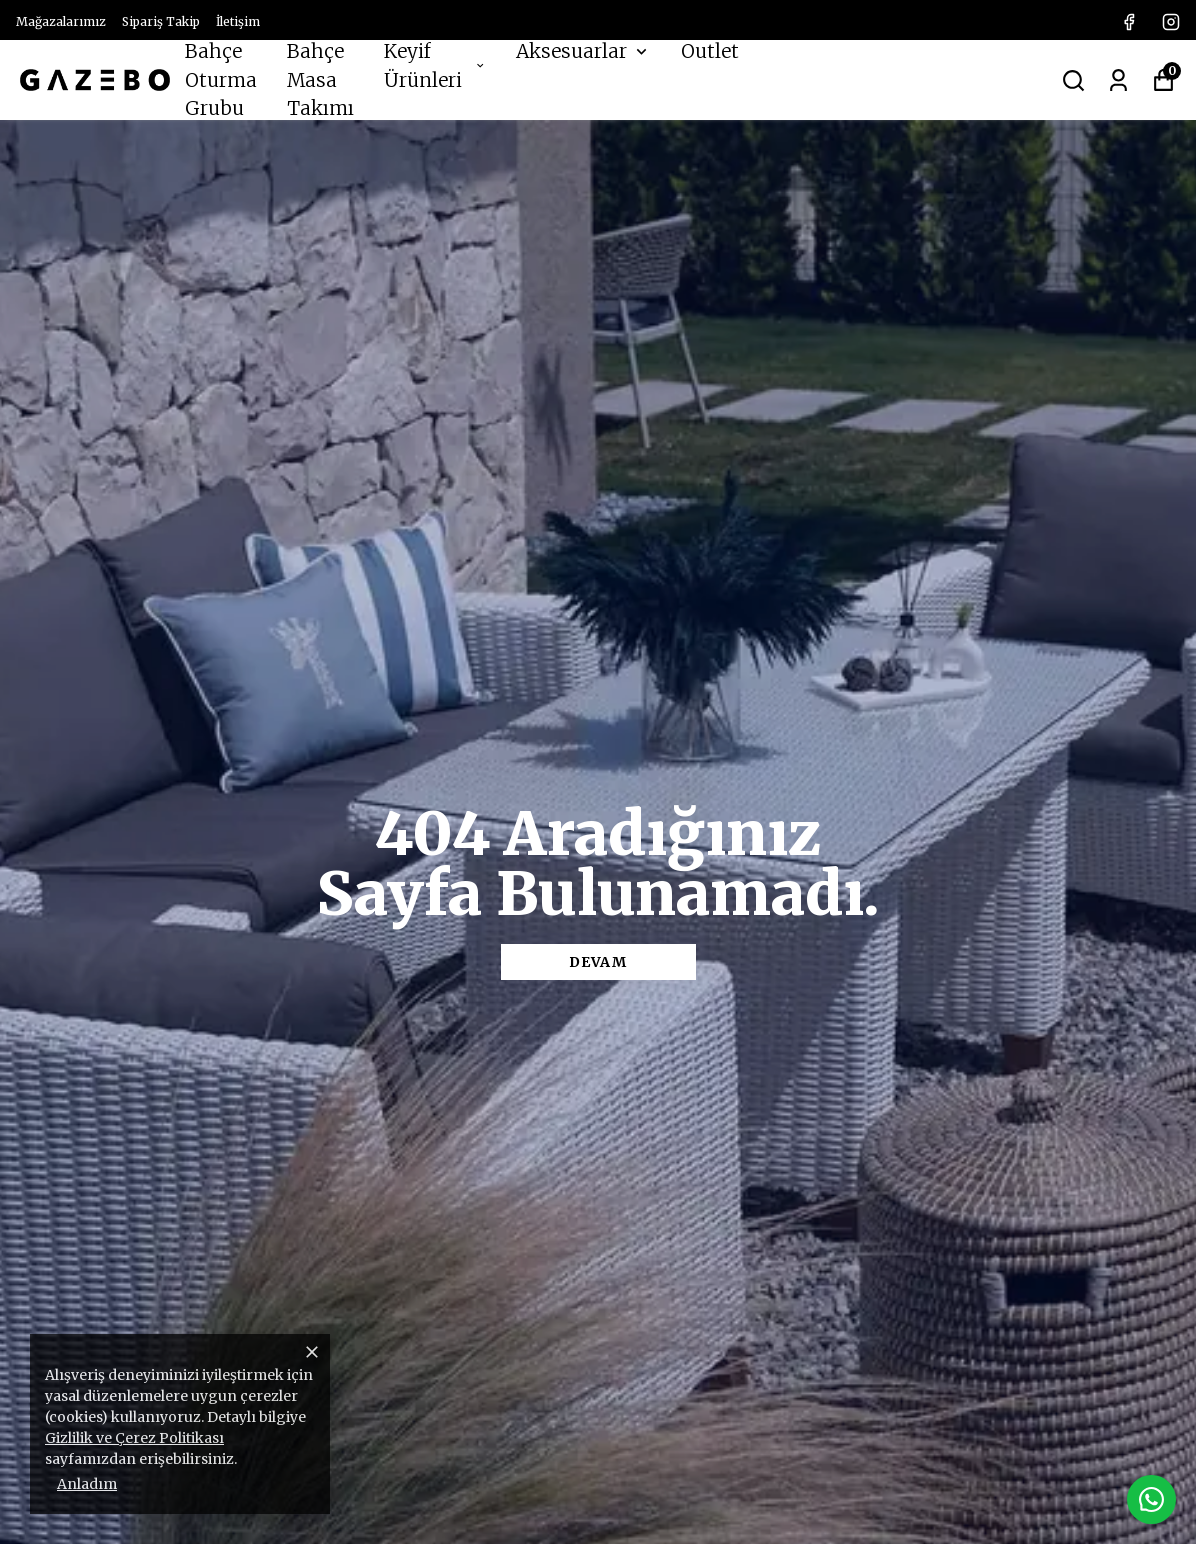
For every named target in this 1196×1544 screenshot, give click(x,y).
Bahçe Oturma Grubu (221, 79)
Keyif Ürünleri (435, 65)
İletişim (238, 21)
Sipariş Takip (161, 21)
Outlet (710, 51)
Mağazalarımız (61, 21)
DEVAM (598, 962)
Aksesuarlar (583, 51)
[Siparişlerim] (1118, 79)
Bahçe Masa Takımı (320, 79)
